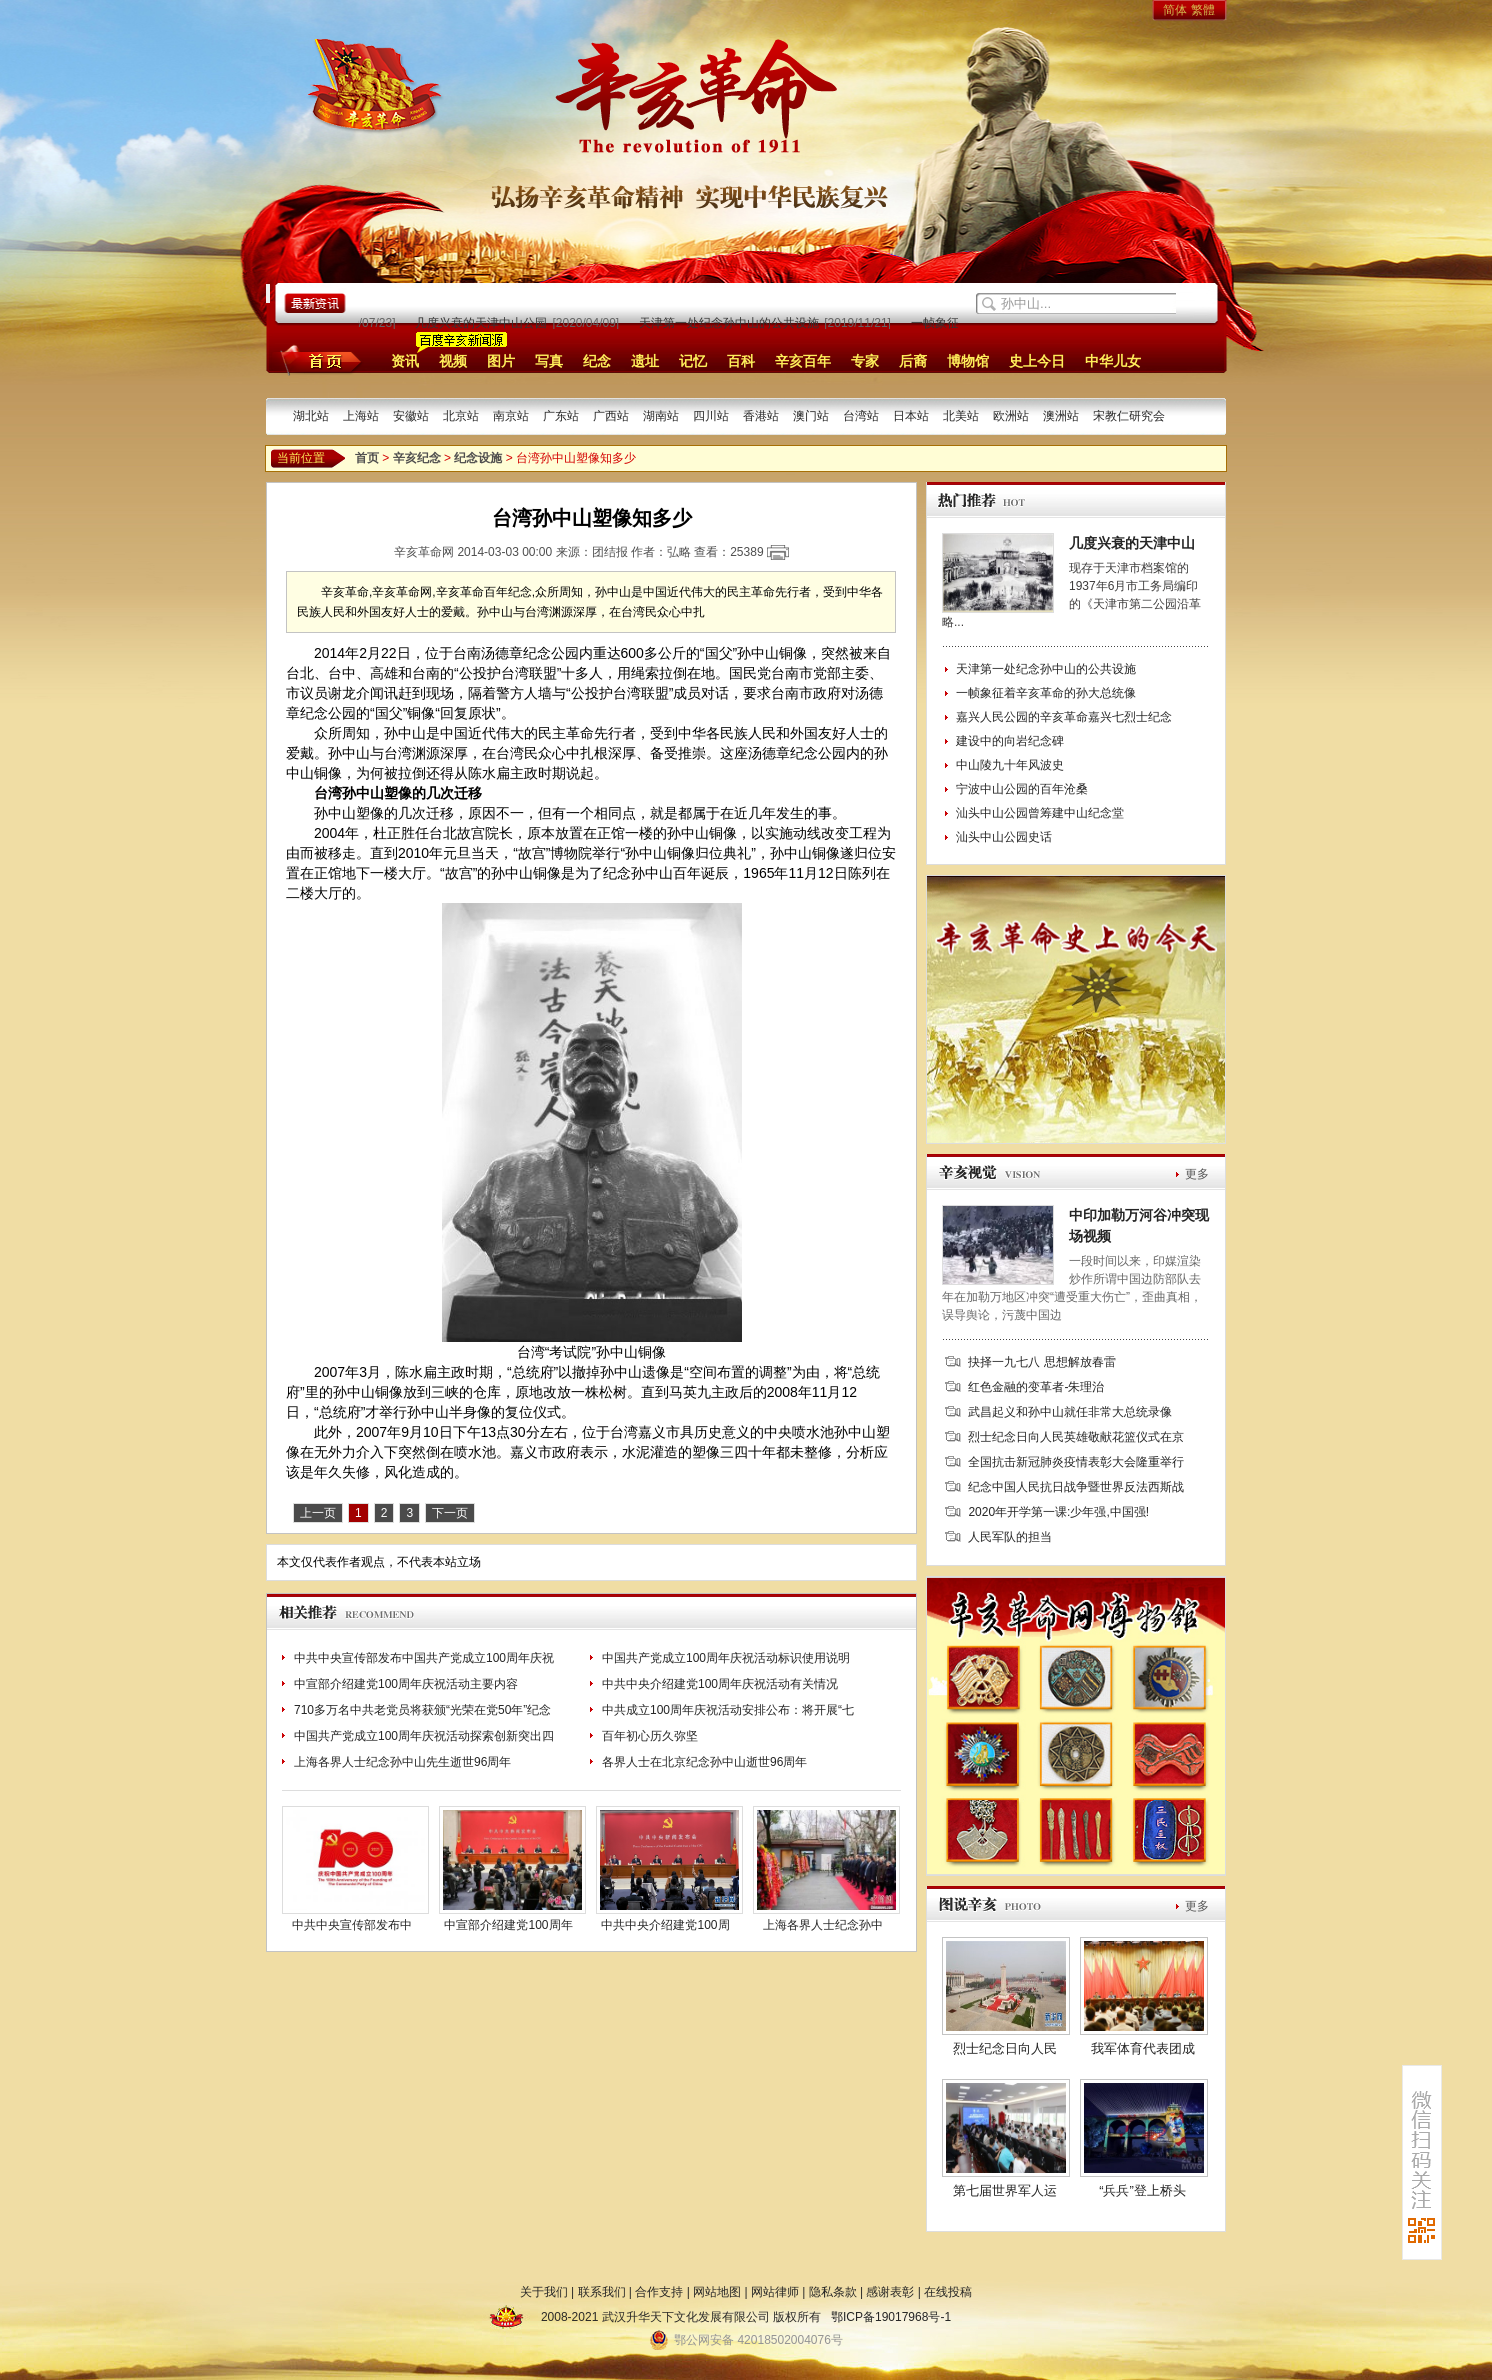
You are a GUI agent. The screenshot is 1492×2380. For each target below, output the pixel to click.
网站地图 (717, 2292)
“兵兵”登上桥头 (1142, 2190)
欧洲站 (1011, 416)
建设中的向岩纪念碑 (1010, 741)
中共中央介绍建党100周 (665, 1925)
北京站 (461, 416)
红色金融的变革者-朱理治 (1036, 1387)
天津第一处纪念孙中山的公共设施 (732, 323)
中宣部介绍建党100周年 (508, 1925)
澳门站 (811, 416)
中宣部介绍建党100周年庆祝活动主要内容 (406, 1684)
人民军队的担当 (1010, 1537)
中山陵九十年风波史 (1010, 765)
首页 (317, 360)
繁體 (1203, 10)
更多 (1197, 1174)
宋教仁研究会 (1129, 416)
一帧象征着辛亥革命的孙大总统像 (1046, 693)
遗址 (645, 361)
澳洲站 (1061, 416)
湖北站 (311, 416)
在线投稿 (948, 2292)
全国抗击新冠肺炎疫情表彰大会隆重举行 (1076, 1462)
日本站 (911, 416)
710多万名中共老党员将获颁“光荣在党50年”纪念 (422, 1710)
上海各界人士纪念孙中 (823, 1925)
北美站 (961, 416)
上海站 (361, 416)
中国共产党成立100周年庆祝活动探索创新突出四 (424, 1736)
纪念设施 (478, 458)
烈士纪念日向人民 (1005, 2048)
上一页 (318, 1513)
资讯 (405, 361)
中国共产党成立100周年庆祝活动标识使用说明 (726, 1658)
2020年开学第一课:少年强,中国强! (1058, 1512)
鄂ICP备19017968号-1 (891, 2317)
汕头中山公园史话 (1004, 837)
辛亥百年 (803, 361)
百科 (741, 361)
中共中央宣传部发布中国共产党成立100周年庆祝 (424, 1658)
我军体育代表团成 (1143, 2048)
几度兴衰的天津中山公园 (484, 323)
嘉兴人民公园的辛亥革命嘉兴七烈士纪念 (1064, 717)
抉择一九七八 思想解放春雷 (1041, 1362)
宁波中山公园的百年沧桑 (1022, 789)
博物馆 (968, 361)
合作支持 (659, 2292)
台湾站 (861, 416)
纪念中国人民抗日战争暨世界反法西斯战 (1076, 1487)
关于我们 (544, 2292)
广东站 (561, 416)
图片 (501, 361)
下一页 (450, 1513)
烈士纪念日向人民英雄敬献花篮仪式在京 (1076, 1437)
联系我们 (602, 2292)
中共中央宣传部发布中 (352, 1925)
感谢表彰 (890, 2292)
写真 (549, 361)
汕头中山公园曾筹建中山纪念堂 (1040, 813)
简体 (1175, 10)
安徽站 (411, 416)
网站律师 (775, 2292)
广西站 (611, 416)
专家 (865, 361)
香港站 (761, 416)
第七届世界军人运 (1005, 2190)
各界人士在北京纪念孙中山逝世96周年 (704, 1762)
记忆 (693, 361)
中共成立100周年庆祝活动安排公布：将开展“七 (728, 1710)
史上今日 (1037, 361)
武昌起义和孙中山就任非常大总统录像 (1070, 1412)
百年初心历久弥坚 (650, 1736)
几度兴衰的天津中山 (1132, 543)
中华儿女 (1113, 361)
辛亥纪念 (417, 458)
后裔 (913, 361)
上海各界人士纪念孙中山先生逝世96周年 (402, 1762)
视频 (453, 361)
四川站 (711, 416)
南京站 (511, 416)
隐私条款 (833, 2292)
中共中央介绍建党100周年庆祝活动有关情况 (720, 1684)
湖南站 (661, 416)
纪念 (597, 361)
